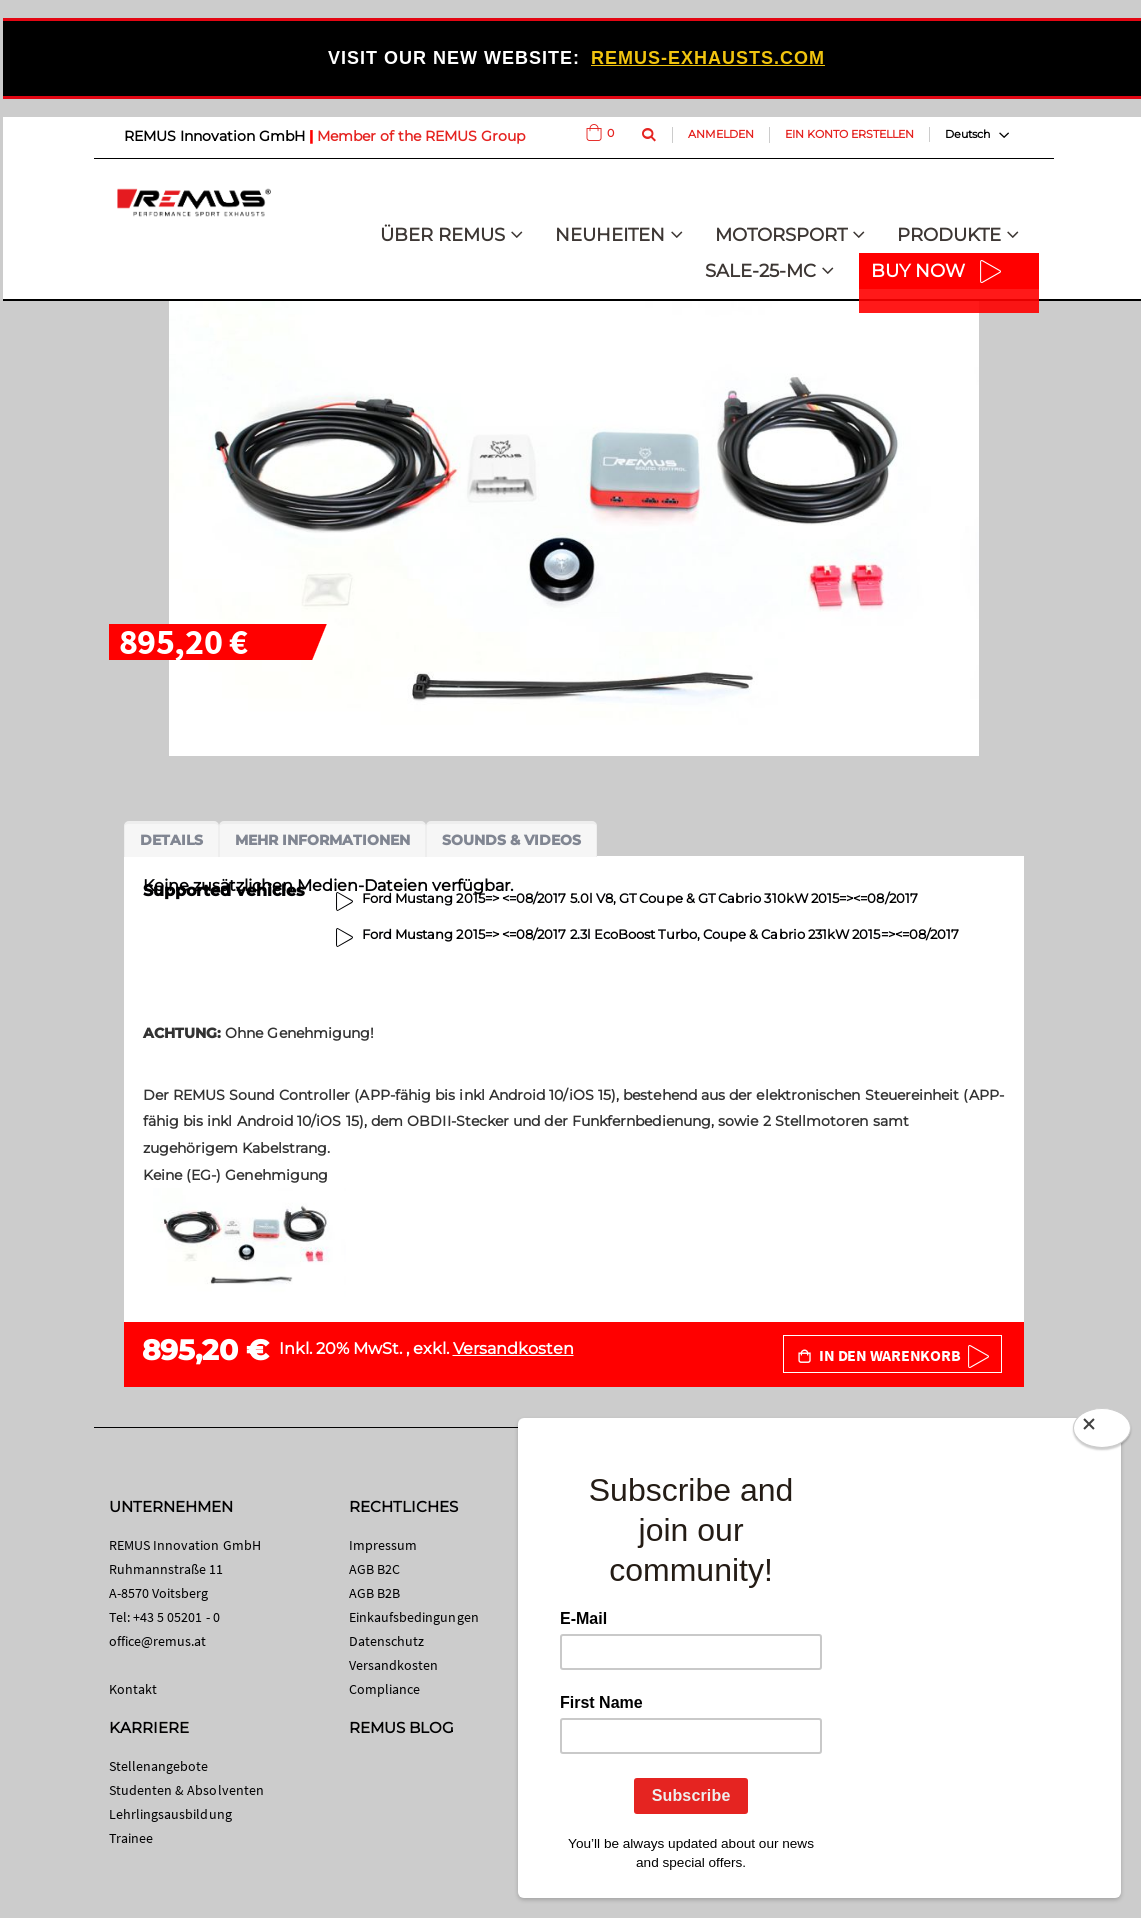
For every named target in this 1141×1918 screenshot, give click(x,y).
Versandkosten (513, 1348)
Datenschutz (387, 1641)
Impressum (383, 1545)
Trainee (131, 1838)
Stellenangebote (159, 1766)
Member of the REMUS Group (421, 136)
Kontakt (133, 1689)
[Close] (1102, 1432)
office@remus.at (158, 1641)
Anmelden (721, 134)
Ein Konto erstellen (849, 134)
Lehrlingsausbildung (170, 1814)
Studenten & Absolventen (187, 1790)
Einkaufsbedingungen (414, 1617)
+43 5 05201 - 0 (176, 1617)
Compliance (385, 1689)
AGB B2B (374, 1593)
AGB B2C (374, 1569)
